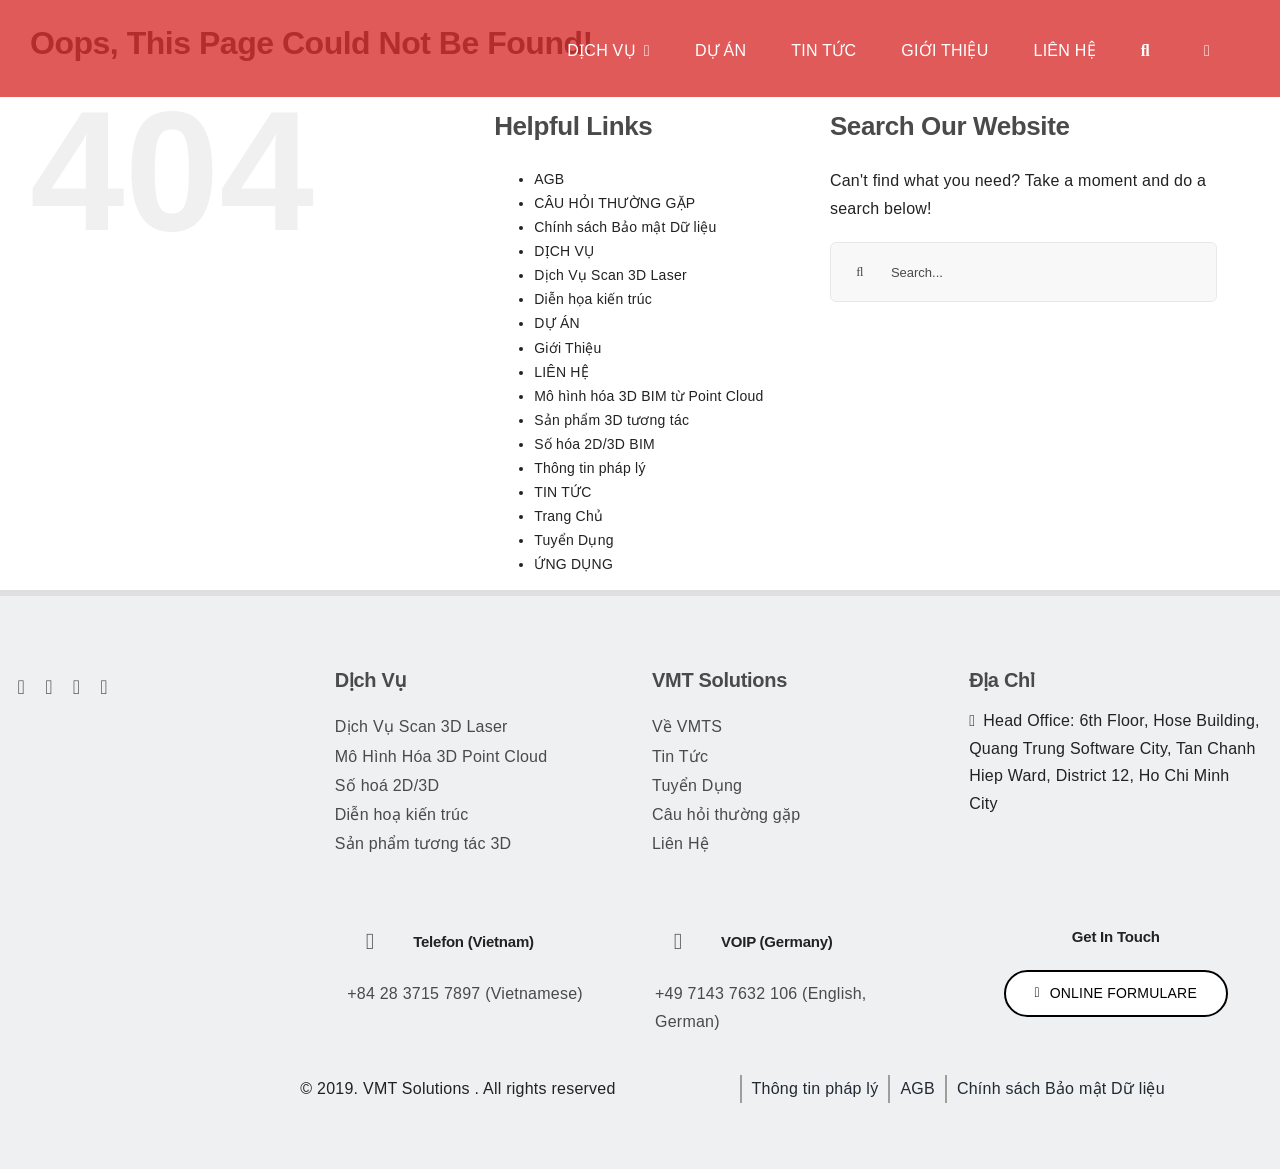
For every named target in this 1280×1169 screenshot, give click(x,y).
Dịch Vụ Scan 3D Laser (610, 275)
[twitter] (49, 687)
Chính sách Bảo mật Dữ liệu (625, 227)
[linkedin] (104, 687)
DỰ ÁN (557, 323)
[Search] (860, 272)
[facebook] (22, 687)
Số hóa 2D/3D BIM (594, 444)
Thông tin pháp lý (590, 468)
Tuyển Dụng (574, 540)
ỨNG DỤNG (573, 564)
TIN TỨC (563, 492)
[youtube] (77, 687)
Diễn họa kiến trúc (593, 299)
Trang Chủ (568, 516)
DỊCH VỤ (564, 251)
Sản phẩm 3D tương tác (611, 420)
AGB (549, 179)
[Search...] (1023, 272)
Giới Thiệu (567, 348)
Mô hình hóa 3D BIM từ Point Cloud (648, 396)
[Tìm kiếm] (1145, 48)
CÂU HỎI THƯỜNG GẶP (614, 203)
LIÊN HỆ (561, 372)
